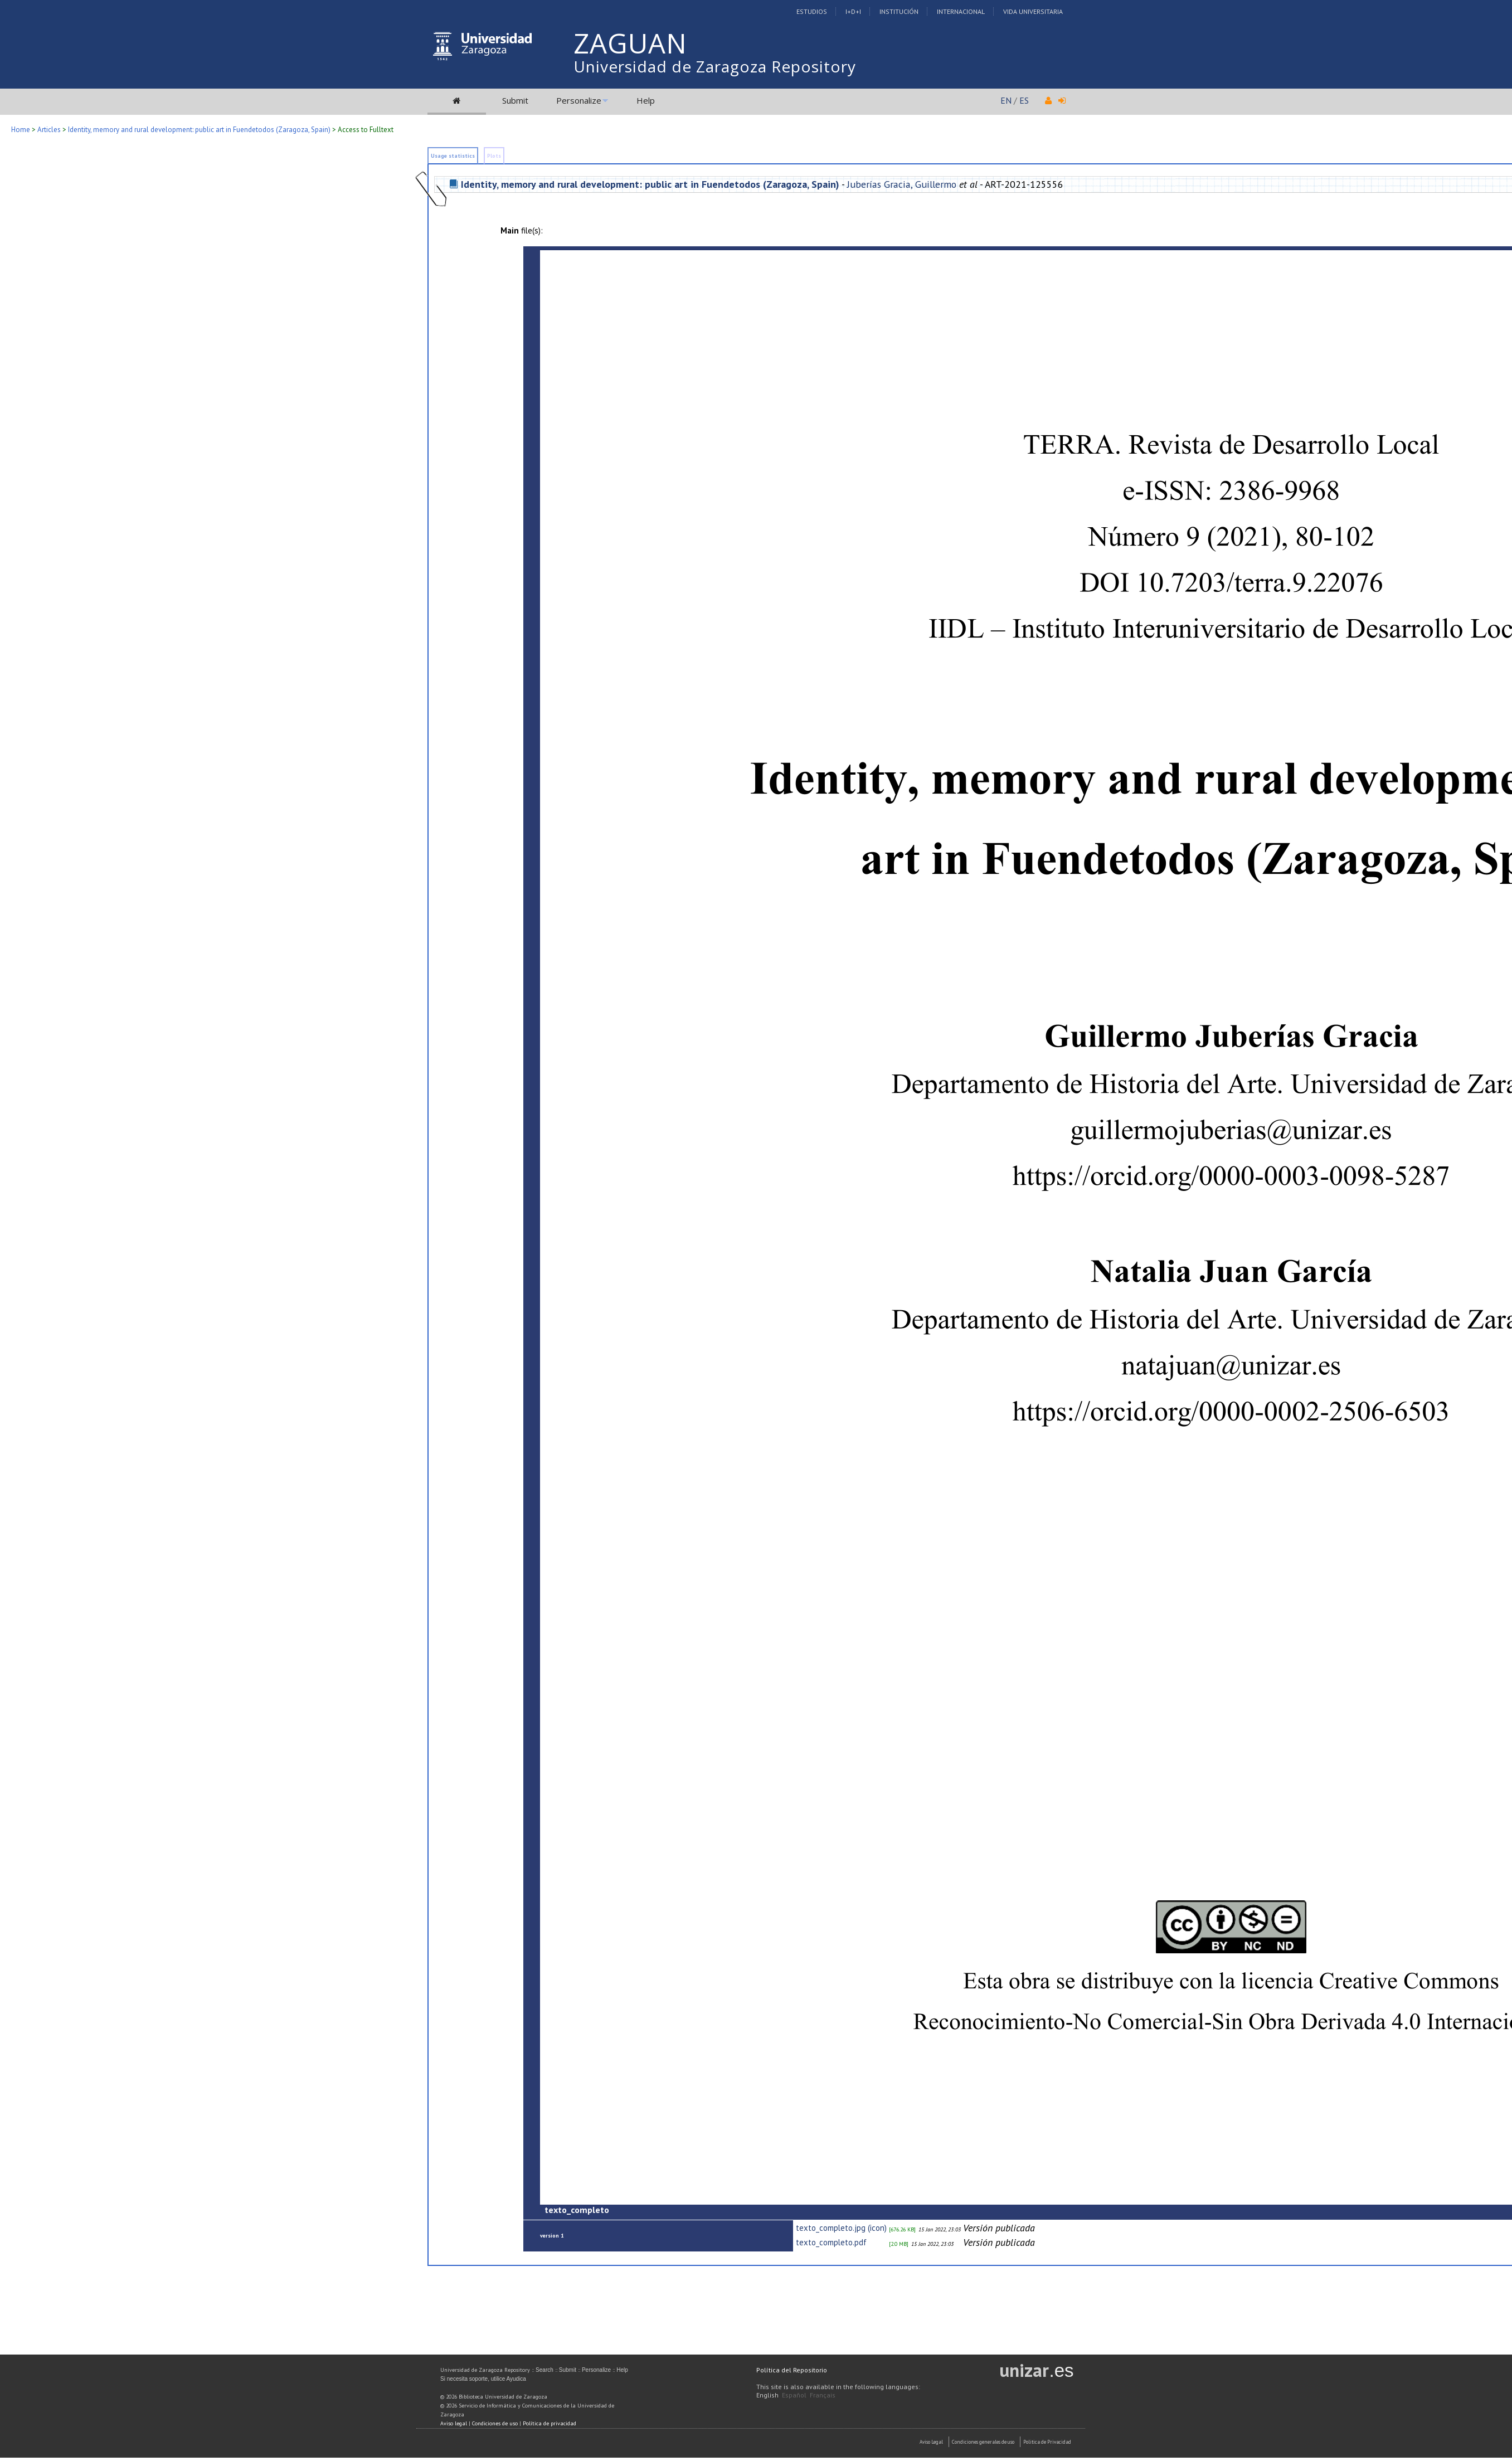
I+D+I (853, 11)
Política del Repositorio (791, 2370)
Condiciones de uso (495, 2423)
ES (1024, 100)
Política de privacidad (549, 2423)
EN (1006, 100)
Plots (494, 155)
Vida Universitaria (1033, 11)
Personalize (578, 100)
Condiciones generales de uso (983, 2442)
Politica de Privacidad (1047, 2442)
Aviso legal (453, 2423)
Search (544, 2370)
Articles (49, 129)
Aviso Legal (931, 2442)
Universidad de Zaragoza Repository (714, 66)
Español (794, 2395)
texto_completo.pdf (831, 2242)
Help (645, 100)
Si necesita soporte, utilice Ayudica (483, 2379)
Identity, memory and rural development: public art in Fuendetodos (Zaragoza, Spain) (199, 129)
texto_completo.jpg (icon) (841, 2227)
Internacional (961, 11)
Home (20, 129)
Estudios (811, 11)
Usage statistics (453, 155)
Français (822, 2395)
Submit (515, 100)
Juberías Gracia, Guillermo (901, 184)
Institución (898, 11)
